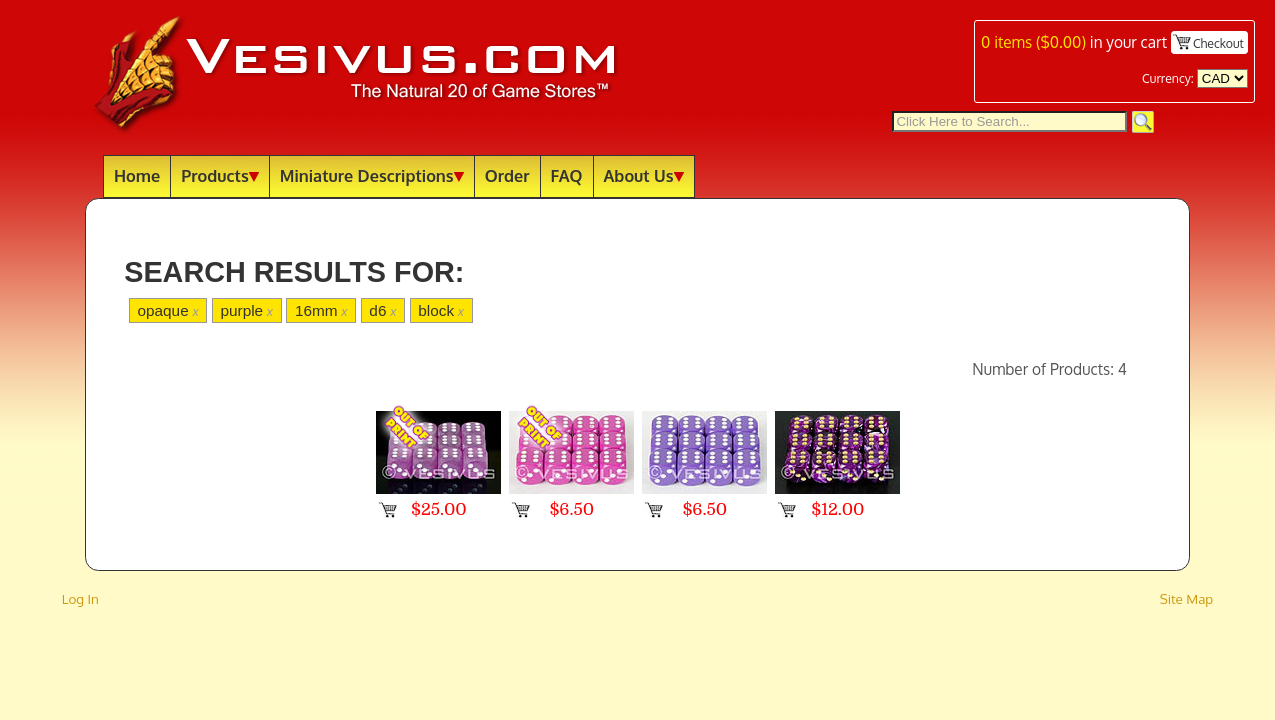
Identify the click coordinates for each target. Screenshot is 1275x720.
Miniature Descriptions (372, 175)
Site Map (1187, 598)
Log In (80, 598)
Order (507, 175)
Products (220, 175)
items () (1033, 42)
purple (246, 310)
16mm (321, 310)
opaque (167, 310)
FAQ (567, 175)
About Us (644, 175)
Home (137, 175)
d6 (382, 310)
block (441, 310)
